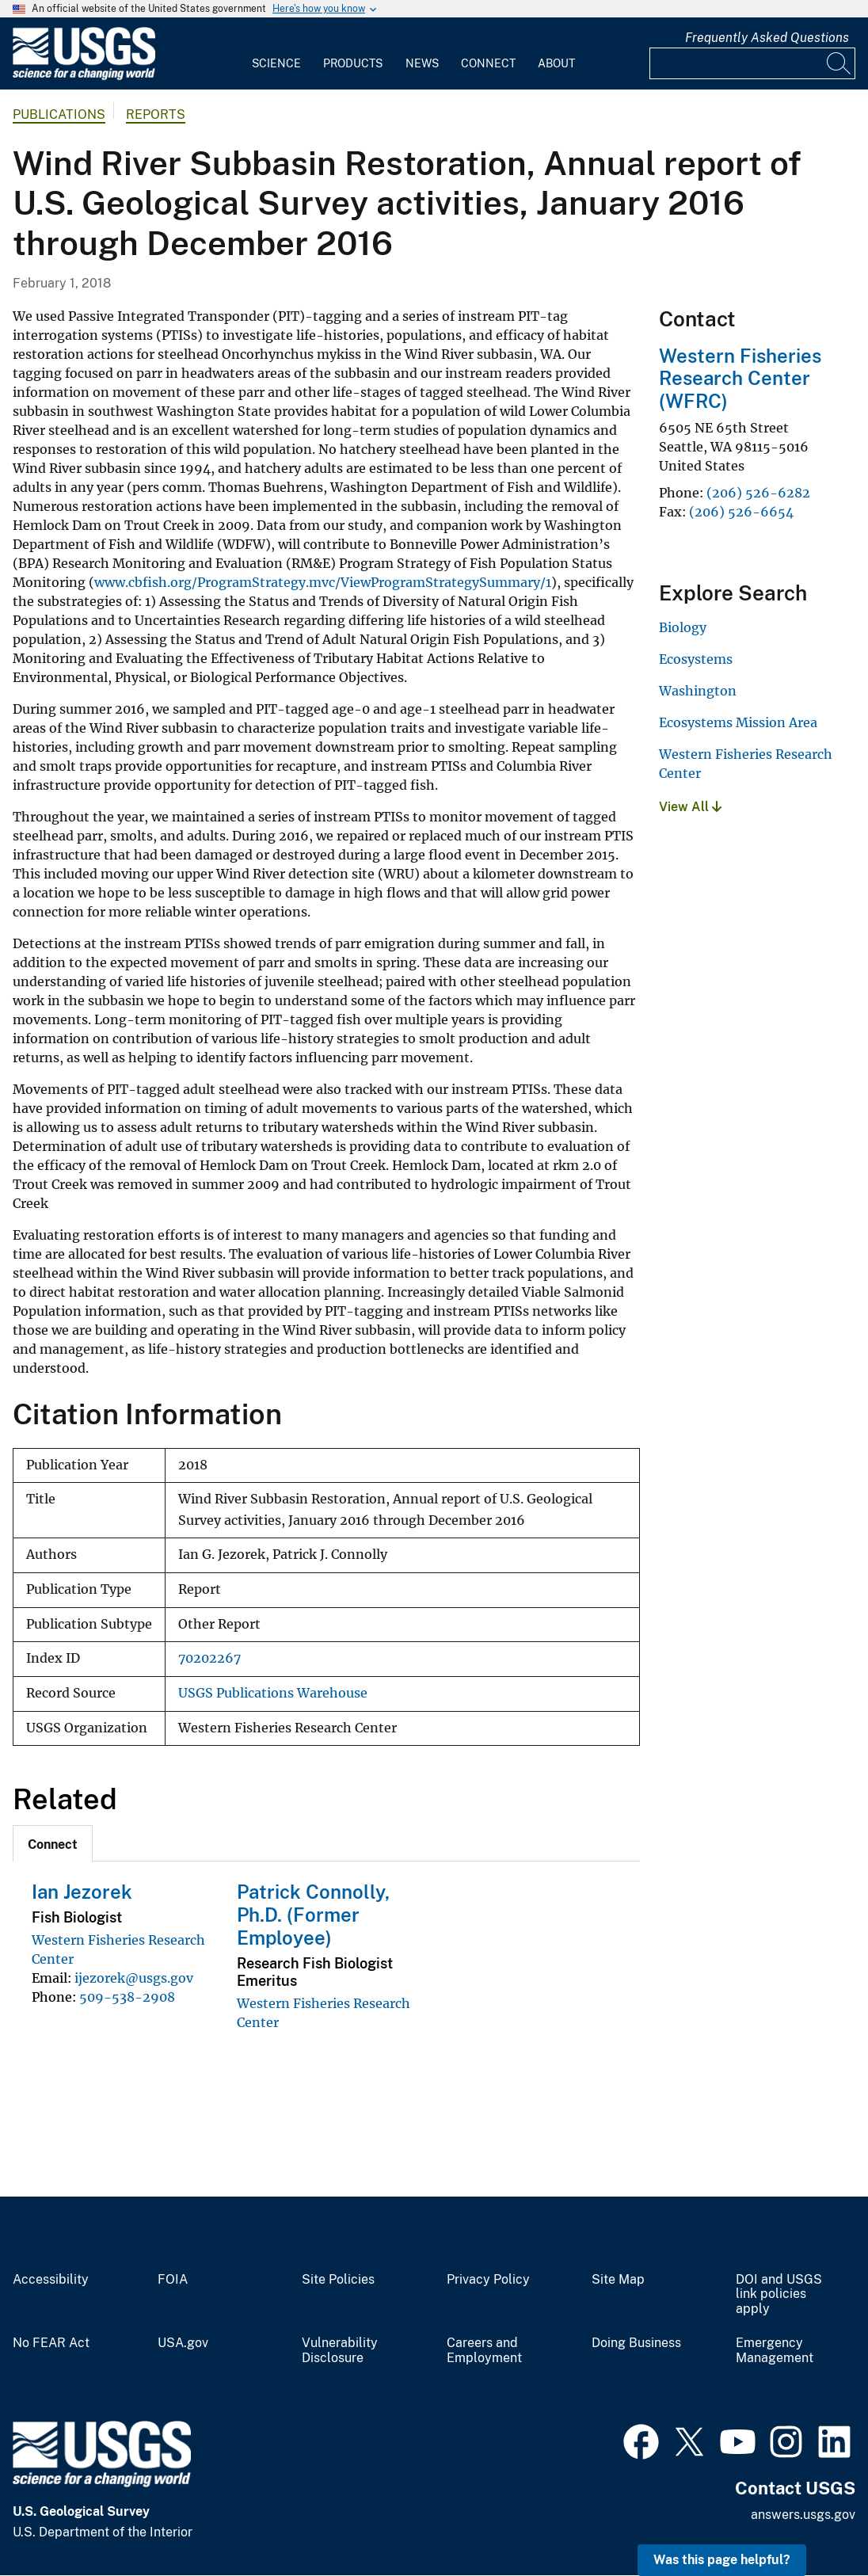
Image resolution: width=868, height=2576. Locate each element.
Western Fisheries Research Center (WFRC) (740, 379)
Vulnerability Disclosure (340, 2350)
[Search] (839, 63)
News (422, 63)
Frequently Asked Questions (767, 37)
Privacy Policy (488, 2280)
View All (690, 806)
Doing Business (636, 2343)
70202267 (209, 1658)
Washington (698, 691)
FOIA (173, 2280)
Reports (155, 114)
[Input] (752, 63)
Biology (682, 627)
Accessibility (51, 2280)
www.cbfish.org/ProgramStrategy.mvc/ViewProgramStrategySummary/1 (322, 582)
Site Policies (338, 2280)
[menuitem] (276, 54)
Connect (488, 63)
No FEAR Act (51, 2343)
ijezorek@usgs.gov (133, 1978)
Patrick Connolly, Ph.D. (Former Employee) (313, 1915)
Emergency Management (774, 2350)
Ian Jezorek (82, 1892)
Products (353, 63)
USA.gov (183, 2343)
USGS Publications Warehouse (272, 1693)
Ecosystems (696, 659)
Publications (59, 114)
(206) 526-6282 (758, 493)
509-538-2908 (127, 1997)
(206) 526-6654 (741, 512)
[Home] (84, 76)
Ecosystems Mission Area (738, 722)
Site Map (618, 2280)
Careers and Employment (484, 2350)
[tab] (53, 1843)
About (556, 63)
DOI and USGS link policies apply (779, 2295)
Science (276, 63)
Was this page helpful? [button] (721, 2559)
